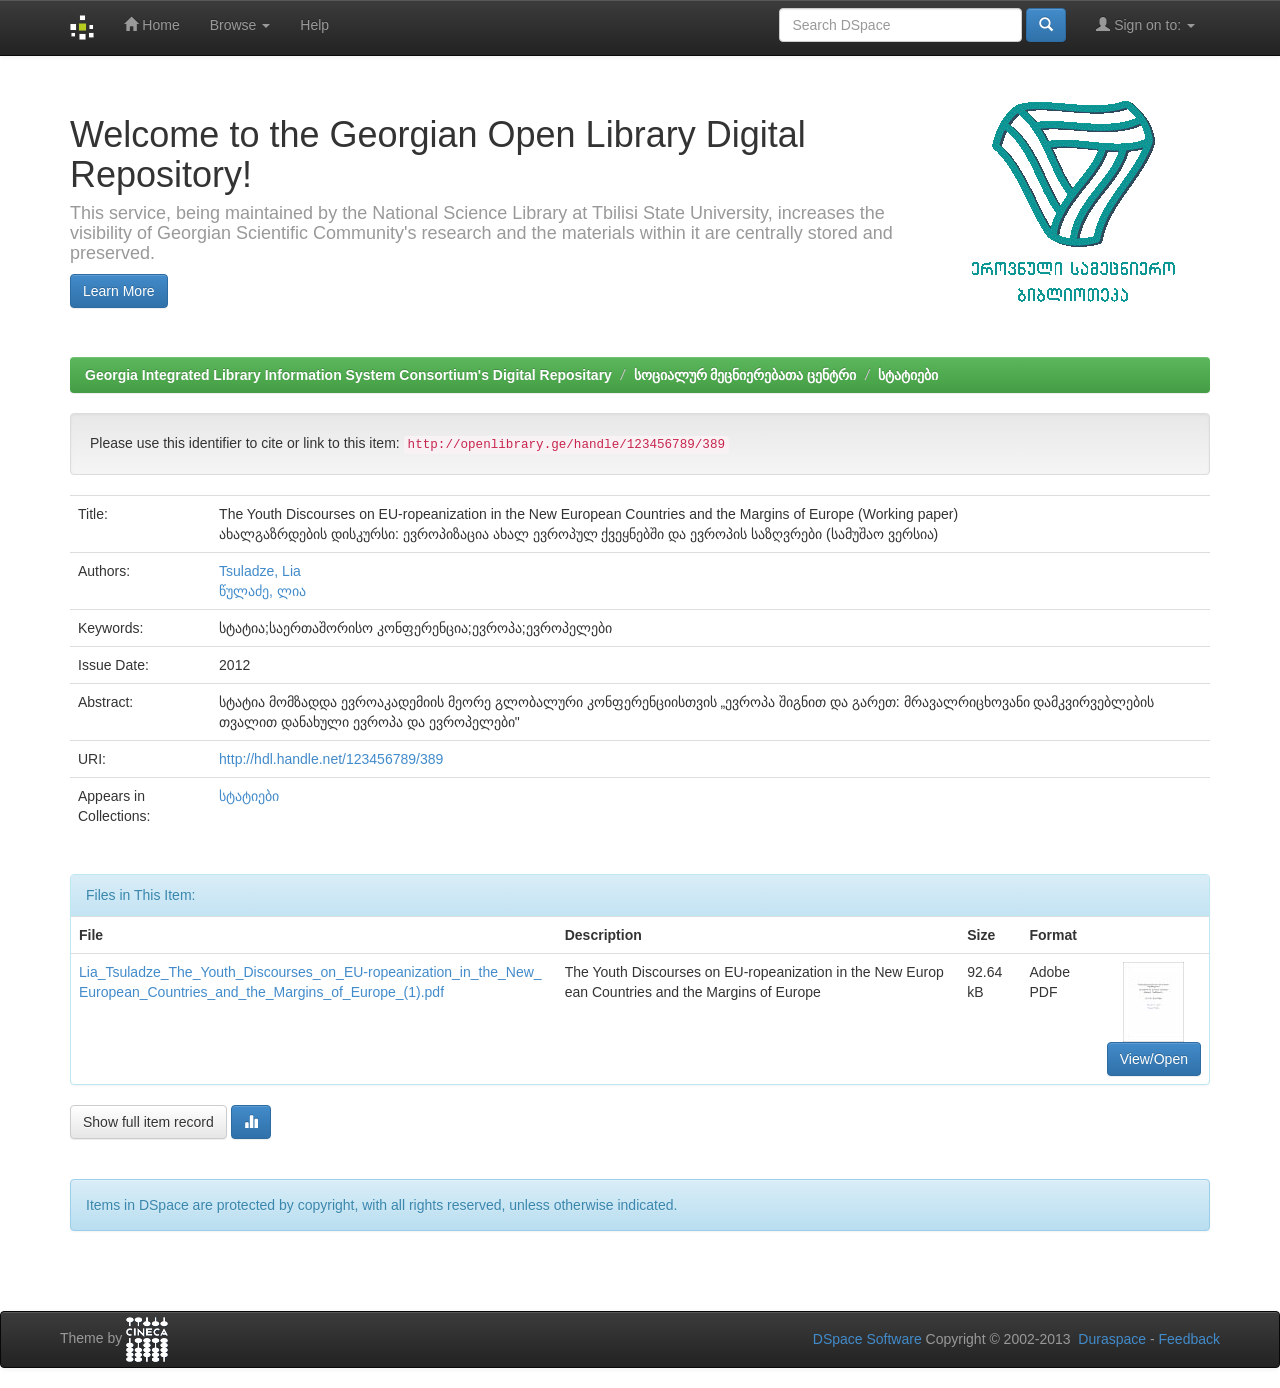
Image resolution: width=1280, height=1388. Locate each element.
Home (151, 24)
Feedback (1189, 1339)
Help (314, 25)
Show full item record (148, 1122)
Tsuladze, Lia (260, 571)
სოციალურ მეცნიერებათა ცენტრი (745, 375)
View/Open (1154, 1059)
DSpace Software (867, 1339)
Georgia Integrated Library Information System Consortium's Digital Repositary (348, 375)
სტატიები (908, 375)
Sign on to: (1145, 24)
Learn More (119, 291)
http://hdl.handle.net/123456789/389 (331, 759)
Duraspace (1112, 1339)
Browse (240, 25)
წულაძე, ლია (262, 591)
